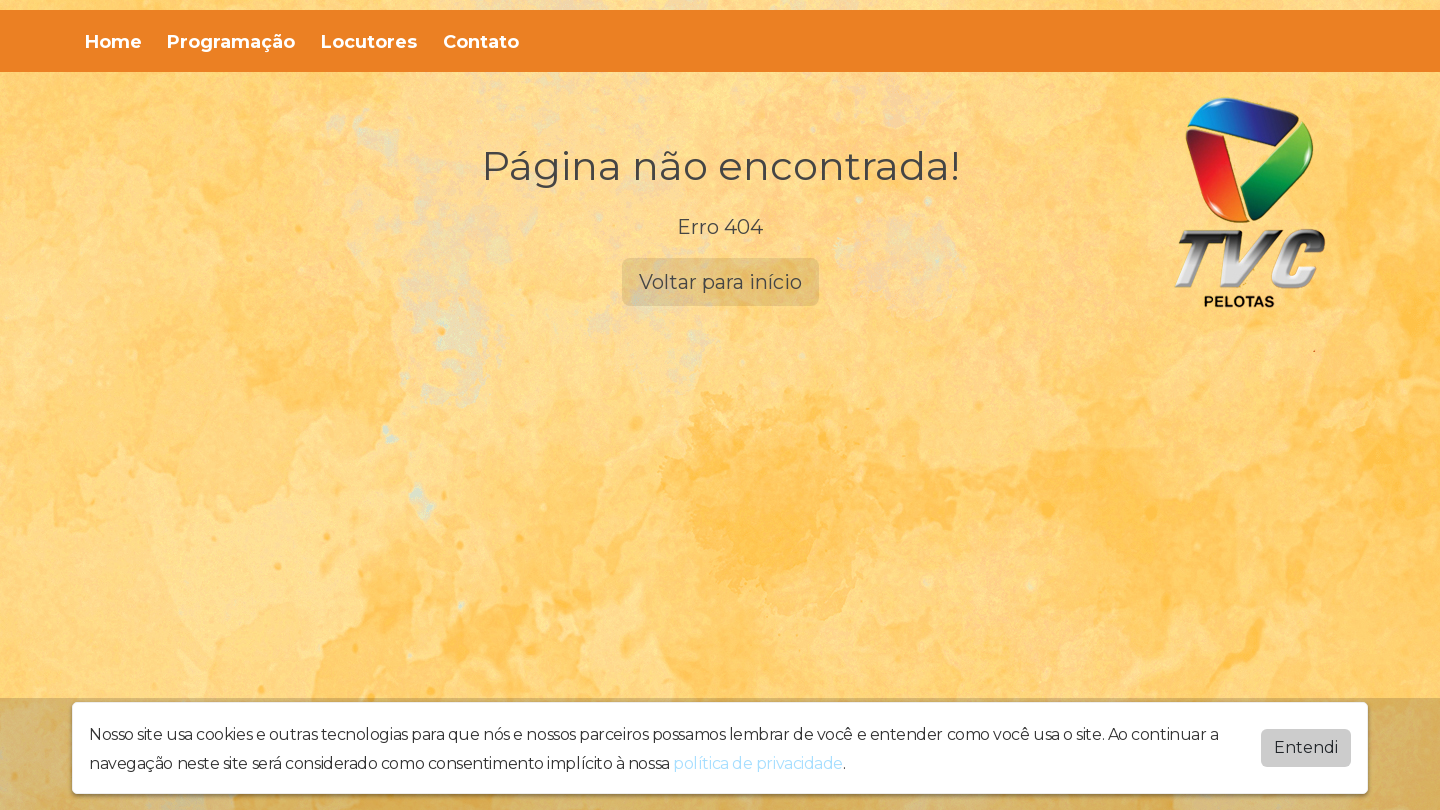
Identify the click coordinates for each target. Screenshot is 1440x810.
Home (113, 42)
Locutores (369, 42)
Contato (481, 42)
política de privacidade (758, 763)
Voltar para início (720, 282)
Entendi (1306, 747)
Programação (231, 42)
